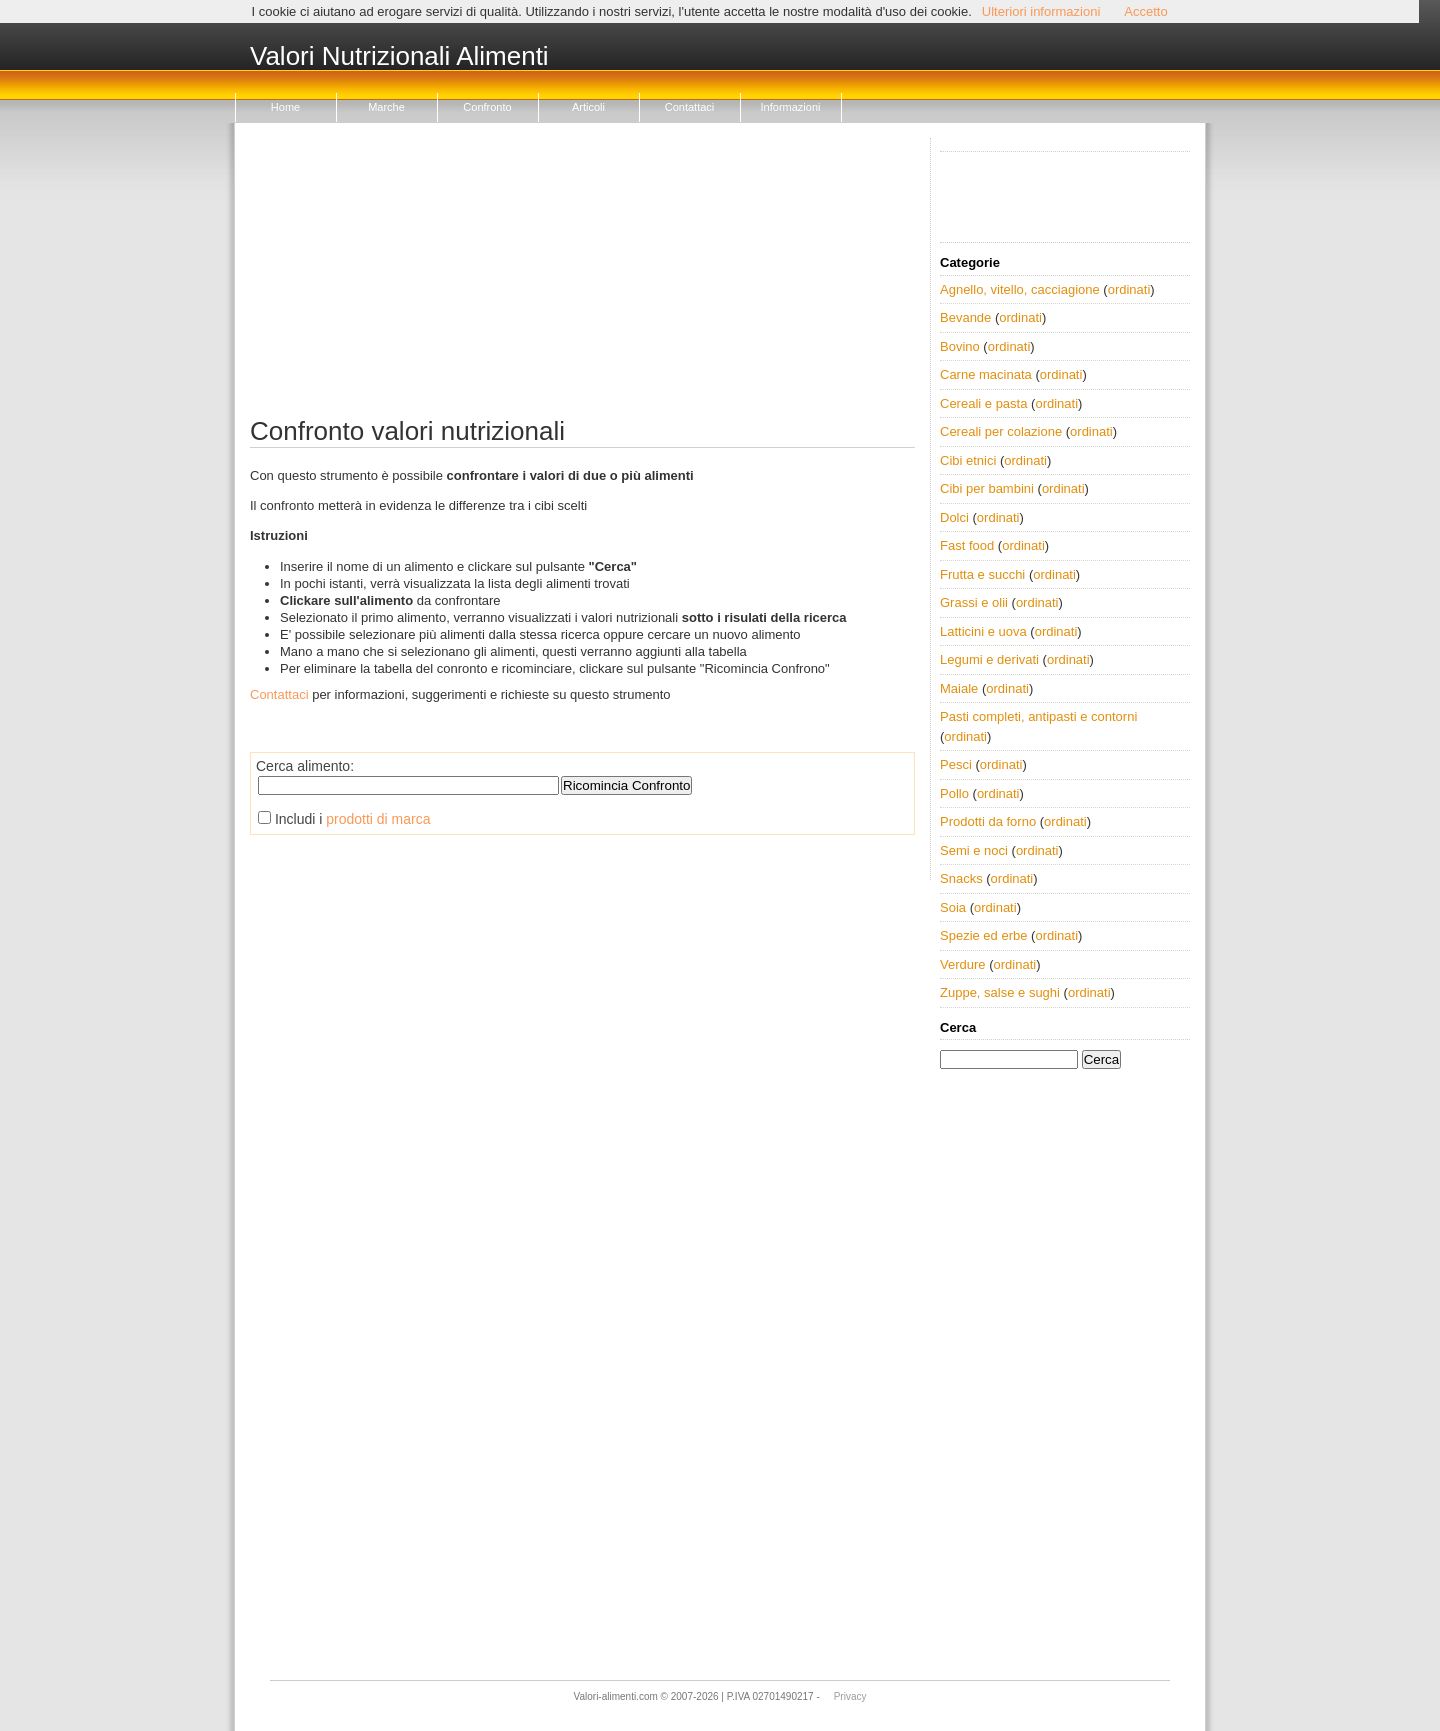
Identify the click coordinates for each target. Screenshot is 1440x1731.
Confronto (487, 107)
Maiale (959, 688)
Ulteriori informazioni (1041, 11)
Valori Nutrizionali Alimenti (399, 57)
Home (285, 107)
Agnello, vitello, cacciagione (1020, 289)
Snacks (961, 878)
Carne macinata (986, 374)
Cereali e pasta (983, 403)
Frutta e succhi (982, 574)
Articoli (588, 107)
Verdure (963, 964)
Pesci (956, 764)
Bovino (960, 346)
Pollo (954, 793)
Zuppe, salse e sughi (1000, 992)
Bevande (965, 317)
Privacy (850, 1696)
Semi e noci (974, 850)
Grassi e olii (974, 602)
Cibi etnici (968, 460)
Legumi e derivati (989, 659)
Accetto (1145, 11)
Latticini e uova (983, 631)
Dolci (954, 517)
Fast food (967, 545)
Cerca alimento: (305, 766)
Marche (386, 107)
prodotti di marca (378, 819)
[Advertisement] (582, 278)
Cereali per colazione (1001, 431)
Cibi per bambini (987, 488)
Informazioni (791, 107)
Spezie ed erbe (983, 935)
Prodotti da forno (988, 821)
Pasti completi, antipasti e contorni (1038, 716)
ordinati (1129, 289)
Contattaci (690, 107)
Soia (953, 907)
